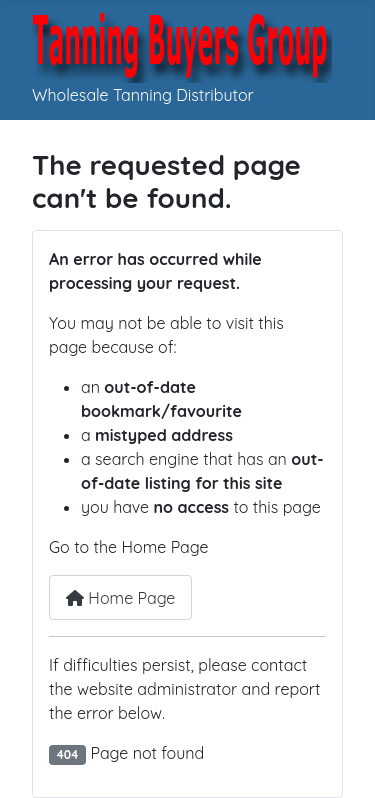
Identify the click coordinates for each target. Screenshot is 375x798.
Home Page (120, 598)
